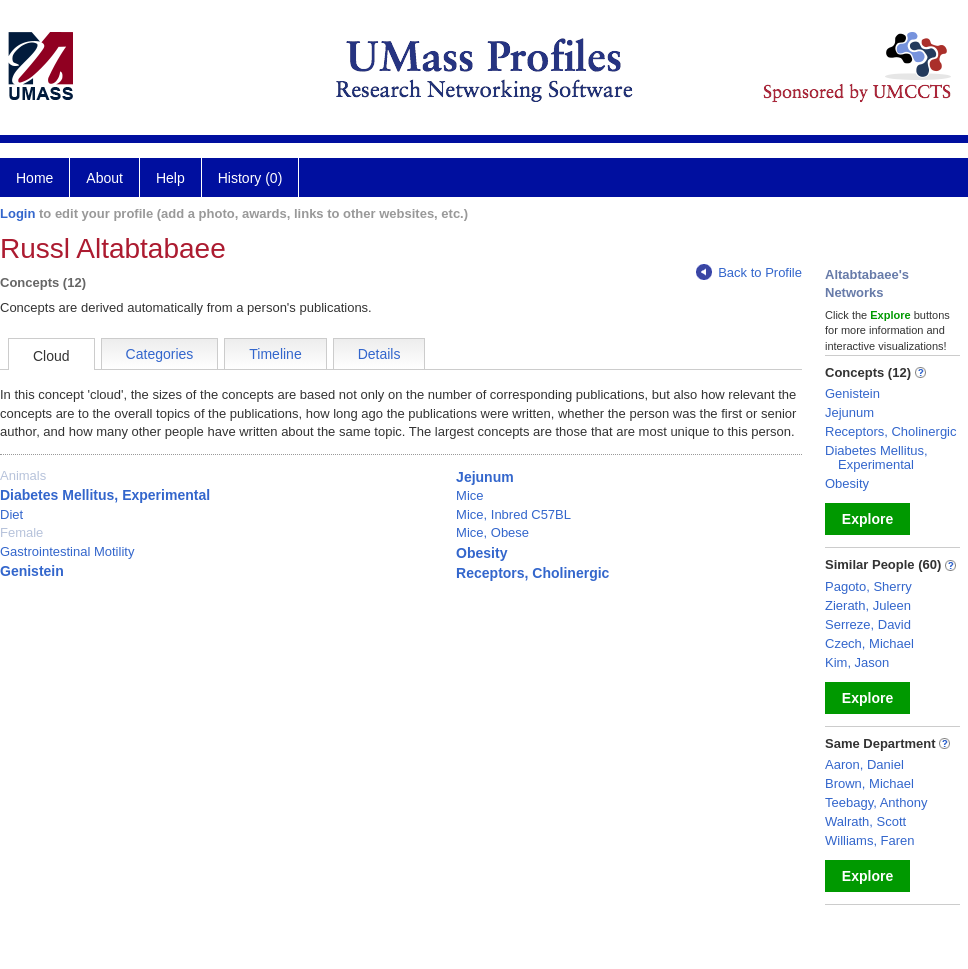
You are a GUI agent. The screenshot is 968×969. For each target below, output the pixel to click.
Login (17, 213)
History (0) (250, 178)
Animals (23, 475)
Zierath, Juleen (868, 605)
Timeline (275, 354)
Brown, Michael (869, 783)
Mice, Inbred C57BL (513, 514)
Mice (469, 495)
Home (34, 178)
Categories (160, 354)
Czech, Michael (869, 643)
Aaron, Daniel (864, 764)
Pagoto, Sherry (868, 586)
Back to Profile (749, 272)
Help (170, 178)
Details (379, 354)
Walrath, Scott (865, 821)
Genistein (32, 571)
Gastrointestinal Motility (67, 551)
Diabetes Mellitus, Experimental (105, 495)
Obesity (481, 553)
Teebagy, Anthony (876, 802)
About (104, 178)
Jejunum (485, 477)
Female (21, 532)
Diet (11, 514)
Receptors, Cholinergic (532, 573)
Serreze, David (868, 624)
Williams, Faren (870, 840)
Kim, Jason (857, 662)
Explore (867, 519)
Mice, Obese (492, 532)
